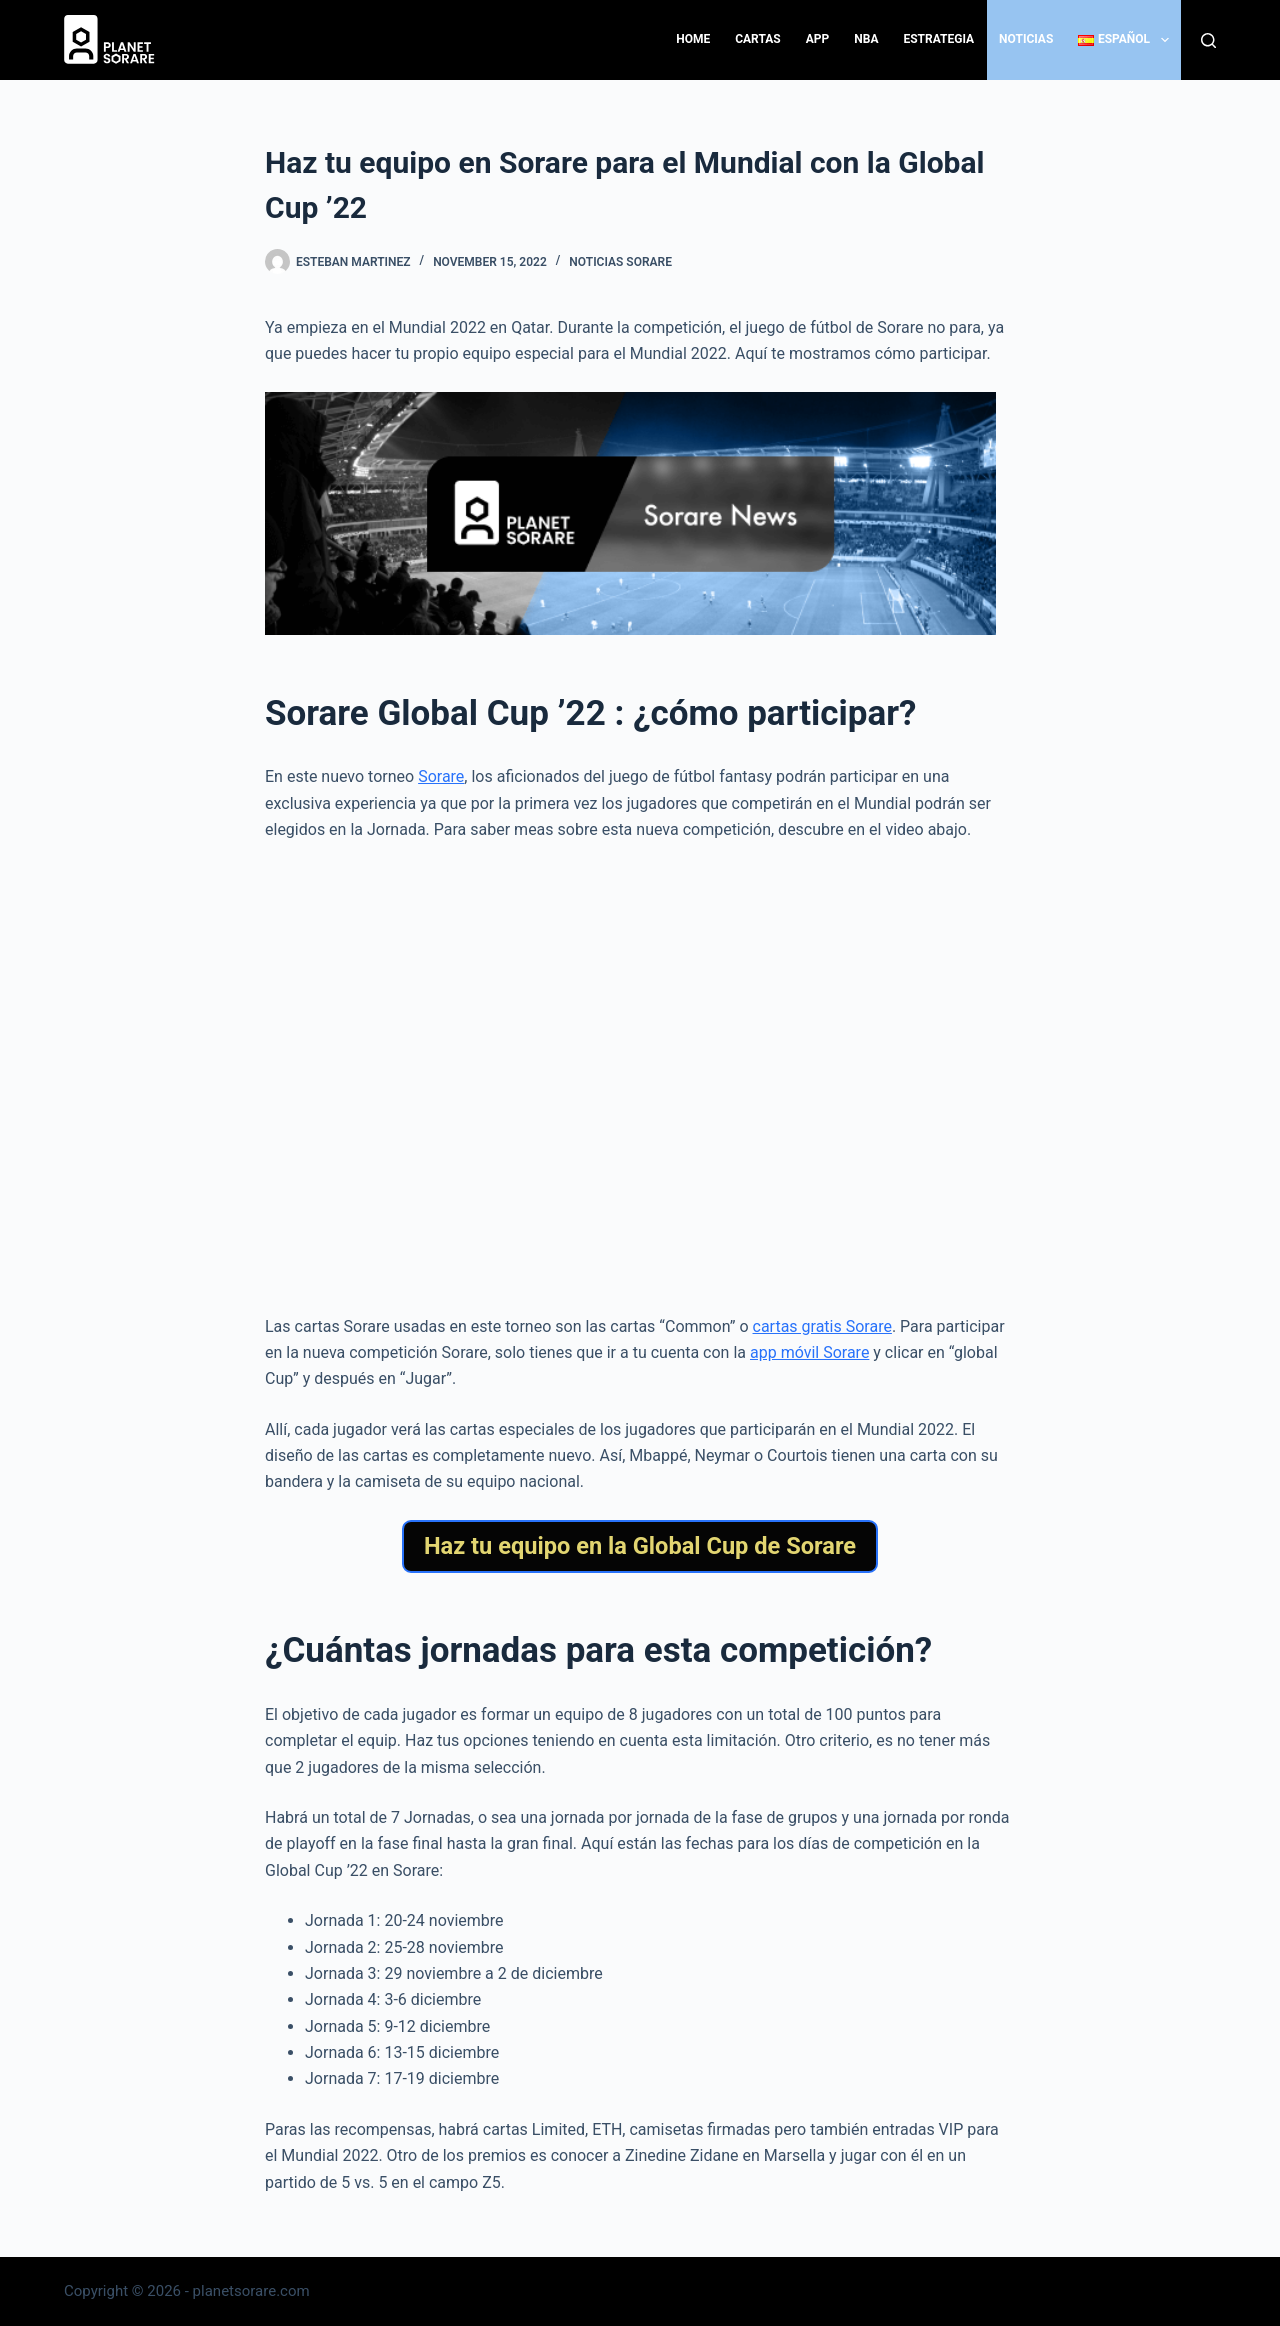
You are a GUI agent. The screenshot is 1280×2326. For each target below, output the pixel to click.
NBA (866, 39)
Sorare (441, 776)
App (818, 39)
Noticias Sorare (620, 262)
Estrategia (938, 39)
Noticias (1026, 39)
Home (693, 39)
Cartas (758, 39)
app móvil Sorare (809, 1352)
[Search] (1208, 40)
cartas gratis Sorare (822, 1326)
